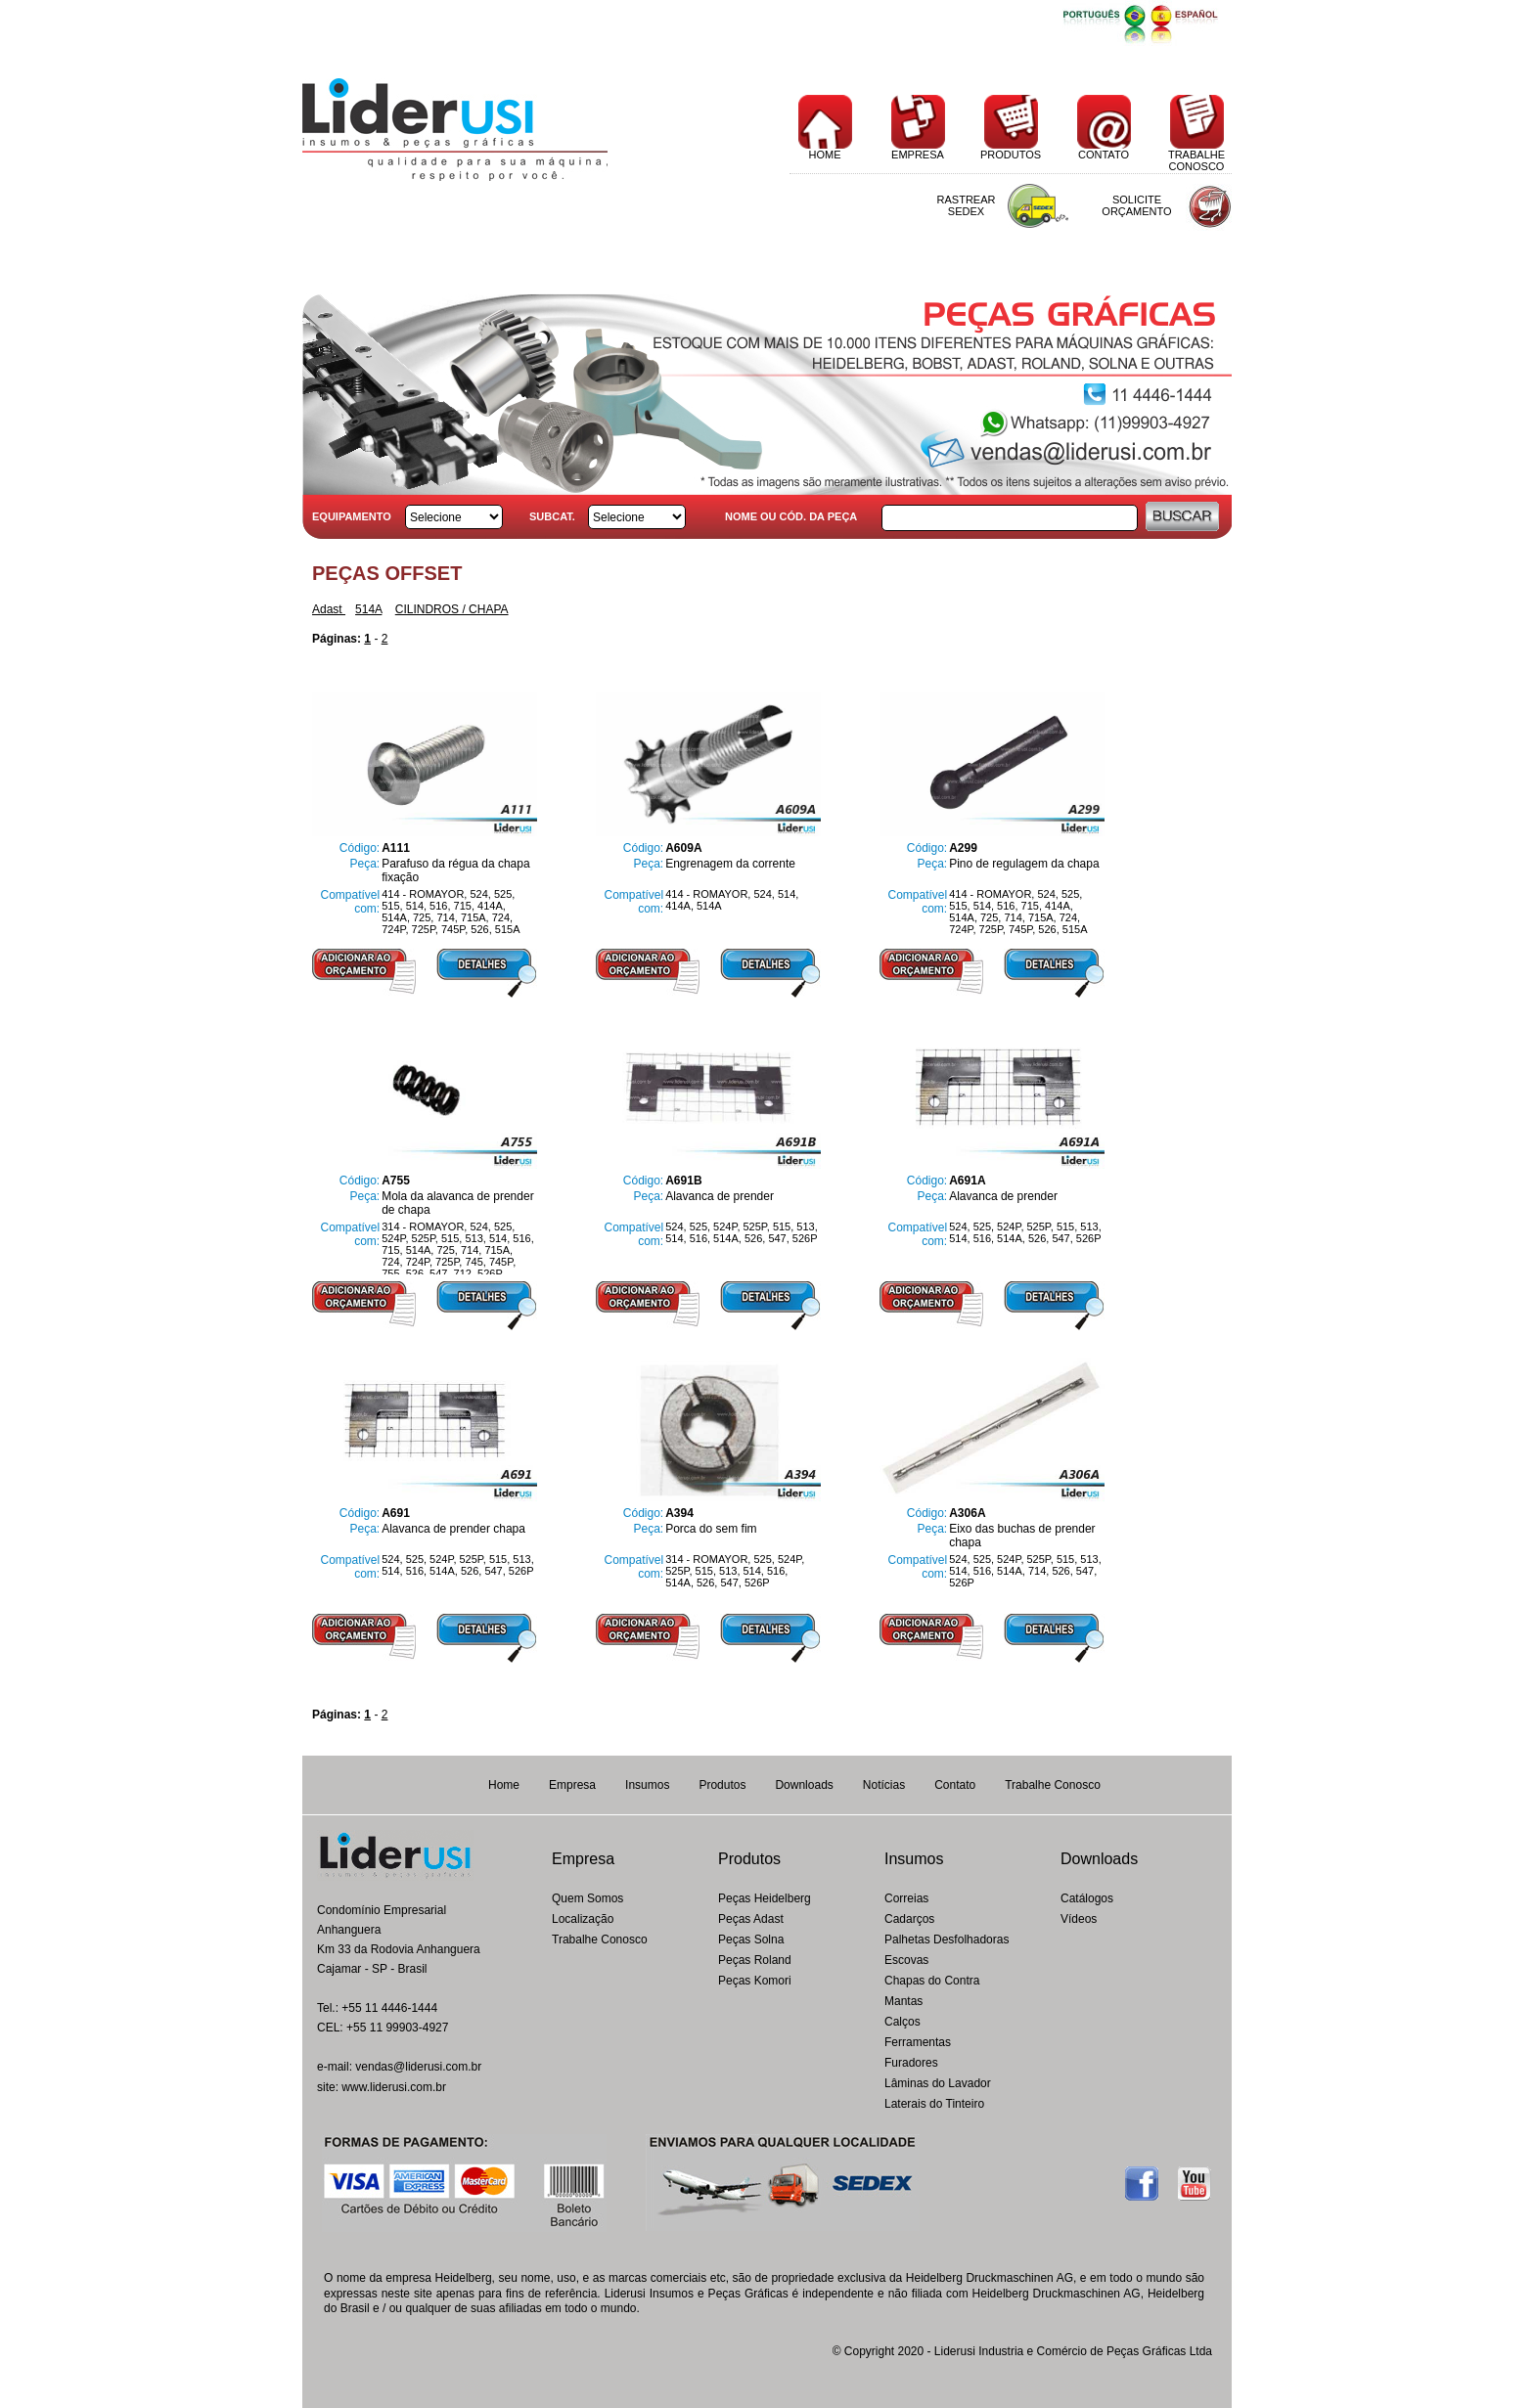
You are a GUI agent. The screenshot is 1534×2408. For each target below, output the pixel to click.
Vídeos (1078, 1919)
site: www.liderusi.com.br (381, 2087)
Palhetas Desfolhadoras (946, 1939)
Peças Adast (751, 1919)
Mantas (903, 2001)
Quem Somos (587, 1898)
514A (368, 609)
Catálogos (1086, 1898)
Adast (328, 609)
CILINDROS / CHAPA (452, 609)
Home (503, 1785)
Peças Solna (751, 1939)
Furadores (911, 2063)
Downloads (804, 1785)
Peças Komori (754, 1980)
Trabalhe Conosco (1053, 1785)
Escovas (906, 1960)
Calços (902, 2022)
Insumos (647, 1785)
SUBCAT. (552, 516)
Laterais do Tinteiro (934, 2104)
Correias (906, 1898)
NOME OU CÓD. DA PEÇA (791, 516)
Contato (954, 1785)
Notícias (884, 1785)
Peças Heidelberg (764, 1898)
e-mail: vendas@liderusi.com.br (399, 2067)
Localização (582, 1919)
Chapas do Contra (931, 1980)
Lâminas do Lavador (937, 2083)
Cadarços (909, 1919)
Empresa (572, 1785)
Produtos (722, 1785)
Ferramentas (917, 2042)
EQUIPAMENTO (351, 516)
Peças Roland (754, 1960)
